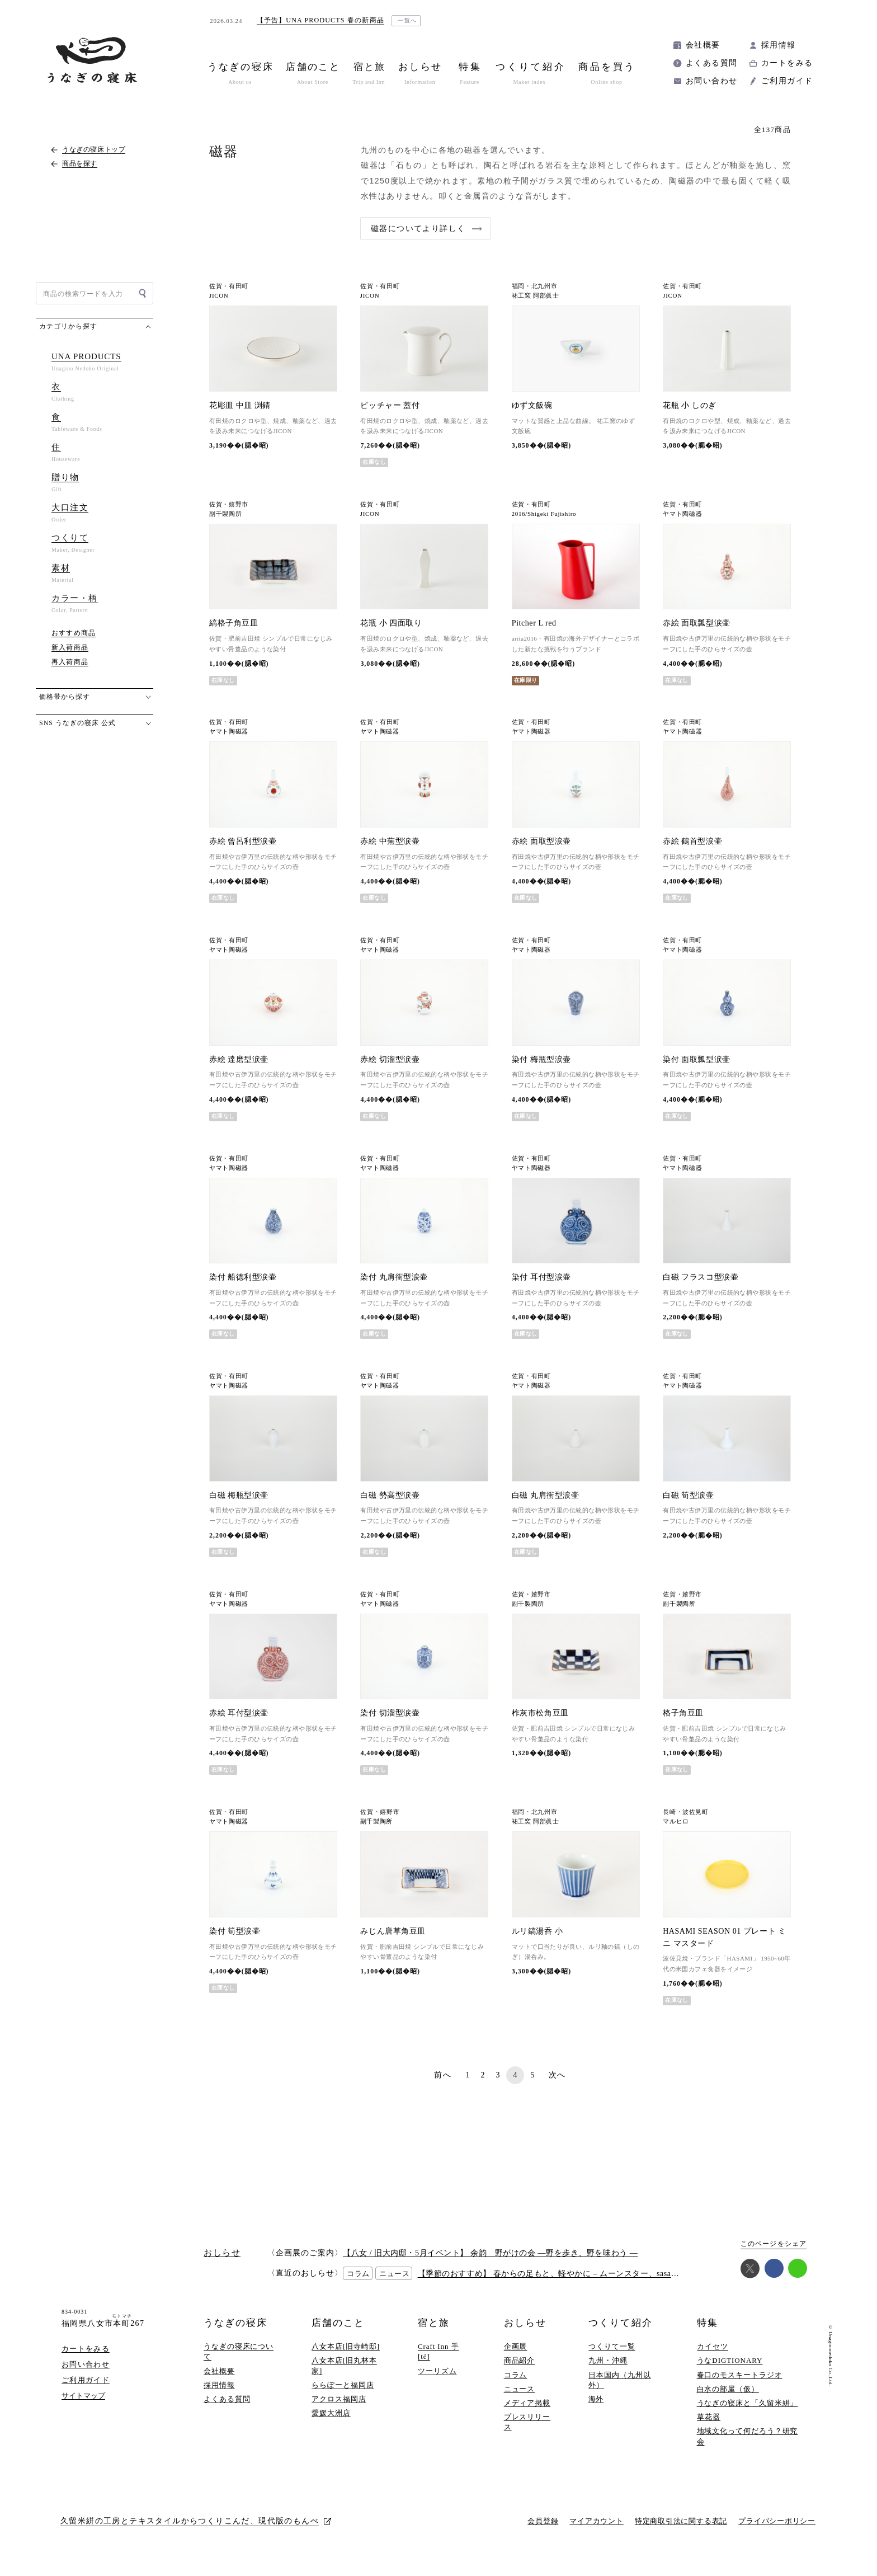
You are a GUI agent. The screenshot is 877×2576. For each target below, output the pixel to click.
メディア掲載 (527, 2414)
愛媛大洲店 (331, 2424)
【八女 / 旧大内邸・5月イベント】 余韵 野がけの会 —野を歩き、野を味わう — (490, 2264)
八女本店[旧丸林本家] (344, 2377)
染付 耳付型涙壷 (541, 1277)
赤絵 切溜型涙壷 (389, 1059)
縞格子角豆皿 (233, 623)
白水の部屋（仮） (728, 2400)
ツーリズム (437, 2382)
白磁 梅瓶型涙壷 (238, 1495)
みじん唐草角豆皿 (392, 1942)
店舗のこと (338, 2334)
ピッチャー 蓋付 (389, 405)
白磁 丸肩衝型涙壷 (545, 1495)
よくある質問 (711, 63)
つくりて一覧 (611, 2358)
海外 (596, 2410)
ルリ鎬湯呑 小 (537, 1942)
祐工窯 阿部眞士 (535, 296)
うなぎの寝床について (239, 2363)
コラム (515, 2386)
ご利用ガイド (787, 81)
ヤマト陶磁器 (682, 514)
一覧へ (407, 20)
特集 (707, 2334)
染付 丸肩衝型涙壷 (394, 1277)
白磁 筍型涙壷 (688, 1501)
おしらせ (525, 2334)
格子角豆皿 (683, 1719)
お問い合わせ (711, 81)
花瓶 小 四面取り (391, 623)
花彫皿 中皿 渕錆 (240, 405)
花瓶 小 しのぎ (689, 405)
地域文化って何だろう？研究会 (747, 2447)
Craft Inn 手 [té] (438, 2363)
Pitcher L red (534, 623)
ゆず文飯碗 (532, 405)
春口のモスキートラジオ (739, 2386)
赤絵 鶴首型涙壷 (692, 841)
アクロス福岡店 (339, 2410)
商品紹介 (519, 2372)
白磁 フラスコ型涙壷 (700, 1277)
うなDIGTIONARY (730, 2372)
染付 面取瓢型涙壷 (696, 1059)
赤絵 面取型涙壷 (541, 841)
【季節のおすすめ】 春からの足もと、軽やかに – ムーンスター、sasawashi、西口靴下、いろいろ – (598, 2285)
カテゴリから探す (68, 326)
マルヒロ (676, 1827)
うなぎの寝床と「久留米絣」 (747, 2414)
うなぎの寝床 (235, 2334)
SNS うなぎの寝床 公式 (77, 723)
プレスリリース (527, 2433)
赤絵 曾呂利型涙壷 (243, 841)
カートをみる (787, 63)
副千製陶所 (225, 514)
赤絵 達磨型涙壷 (238, 1059)
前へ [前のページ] (442, 2086)
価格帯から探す (64, 697)
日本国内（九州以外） (619, 2391)
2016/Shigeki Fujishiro (544, 514)
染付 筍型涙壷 (234, 1942)
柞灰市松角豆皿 (540, 1719)
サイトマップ (83, 2407)
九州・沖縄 (608, 2372)
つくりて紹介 (620, 2334)
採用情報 (778, 45)
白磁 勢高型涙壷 (389, 1495)
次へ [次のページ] (557, 2086)
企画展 (515, 2358)
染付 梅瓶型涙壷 (541, 1059)
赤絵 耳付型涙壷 (238, 1719)
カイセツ (712, 2358)
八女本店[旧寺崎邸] (346, 2358)
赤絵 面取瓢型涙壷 (696, 623)
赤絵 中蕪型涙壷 (389, 841)
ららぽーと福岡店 (343, 2396)
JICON (218, 296)
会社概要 (703, 45)
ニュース (519, 2400)
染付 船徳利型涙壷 (243, 1277)
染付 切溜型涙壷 (389, 1719)
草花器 (708, 2428)
